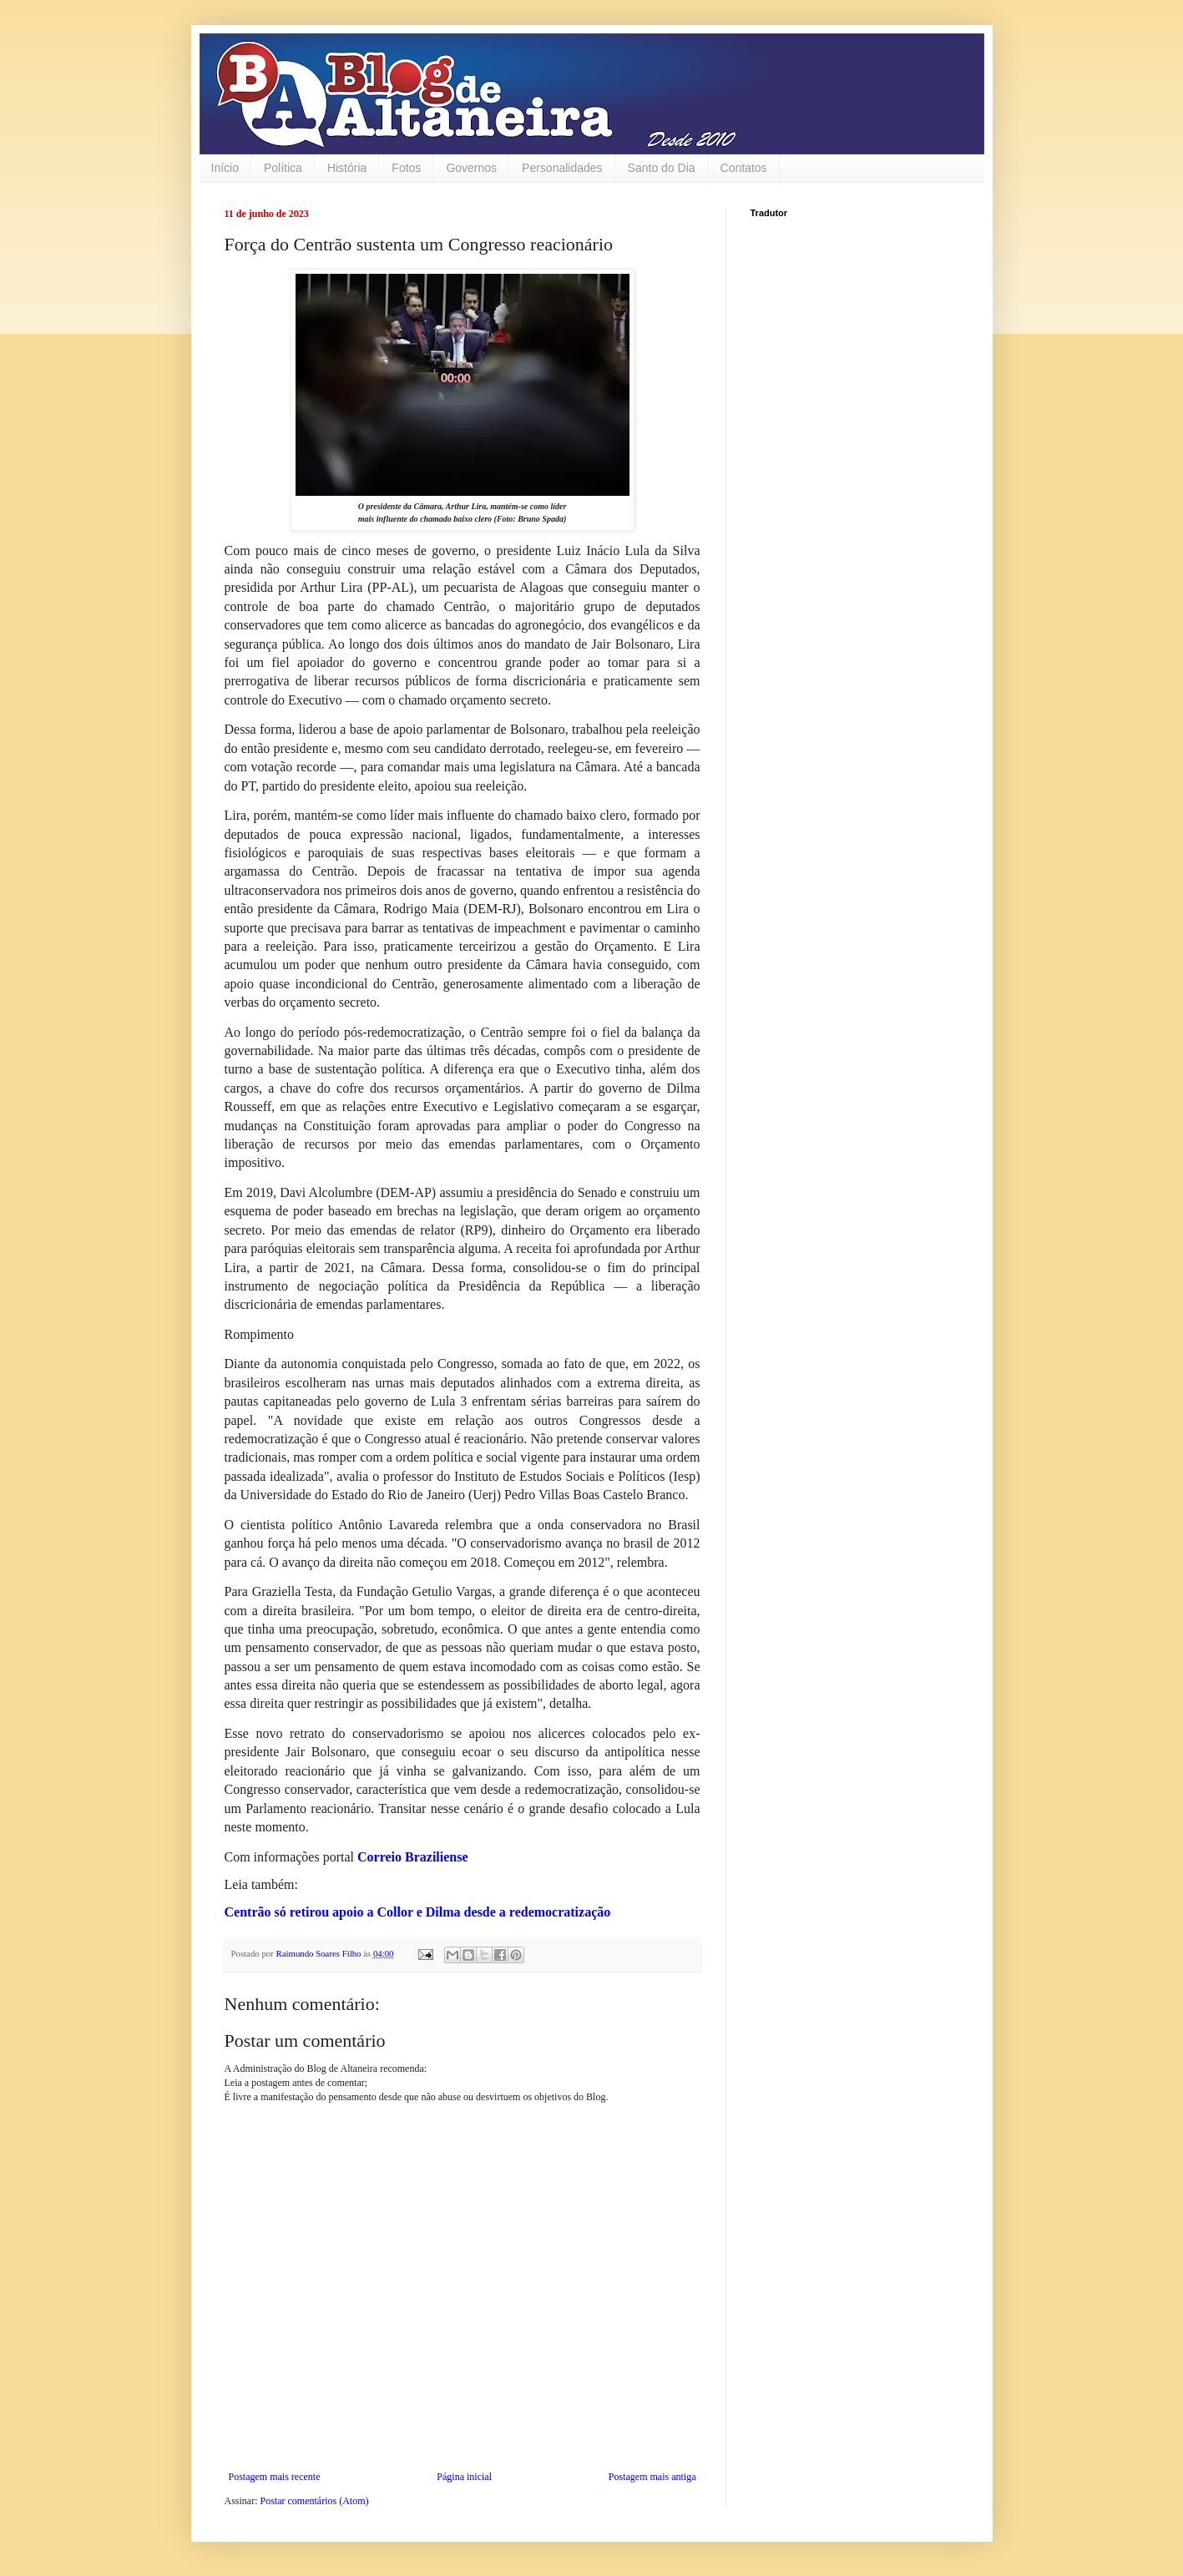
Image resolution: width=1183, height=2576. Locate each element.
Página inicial (464, 2477)
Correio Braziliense (412, 1857)
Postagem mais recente (275, 2477)
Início (225, 167)
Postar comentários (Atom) (314, 2501)
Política (283, 167)
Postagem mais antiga (652, 2477)
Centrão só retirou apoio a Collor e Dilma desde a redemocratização (418, 1912)
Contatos (743, 167)
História (347, 167)
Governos (471, 167)
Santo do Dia (661, 167)
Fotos (406, 167)
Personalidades (562, 167)
